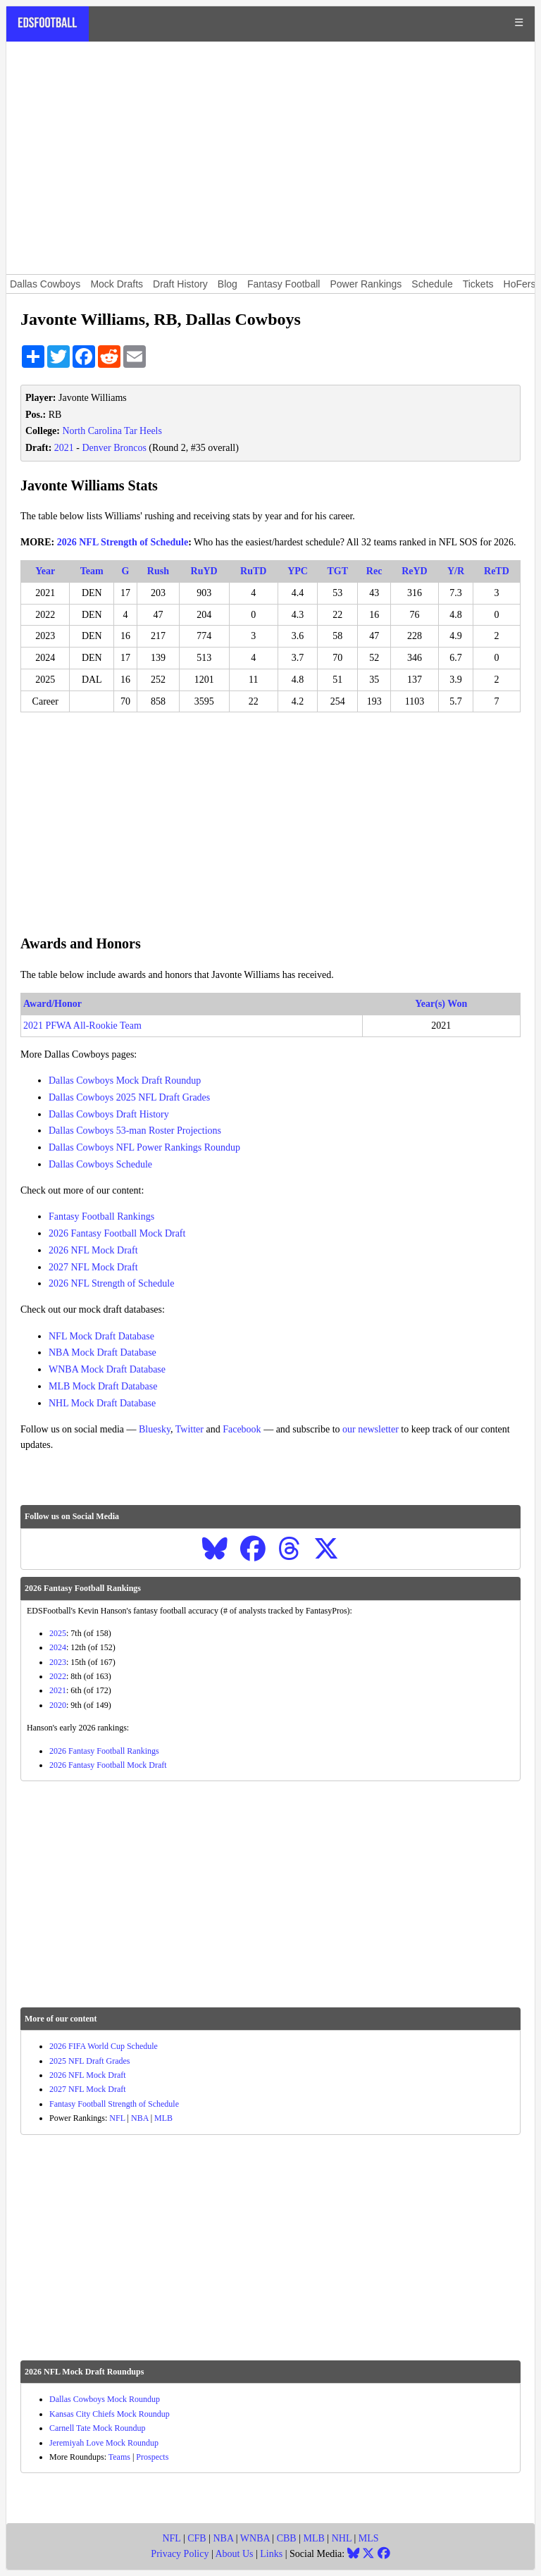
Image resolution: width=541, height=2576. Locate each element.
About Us (234, 2554)
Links (271, 2554)
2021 (64, 447)
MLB (163, 2118)
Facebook (242, 1429)
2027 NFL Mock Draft (93, 1267)
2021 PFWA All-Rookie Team (82, 1025)
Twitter (189, 1429)
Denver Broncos (114, 447)
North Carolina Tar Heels (111, 431)
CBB (287, 2538)
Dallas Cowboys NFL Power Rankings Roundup (144, 1147)
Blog (227, 284)
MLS (369, 2538)
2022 (57, 1676)
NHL (342, 2538)
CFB (196, 2538)
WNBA (255, 2538)
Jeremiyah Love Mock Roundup (103, 2443)
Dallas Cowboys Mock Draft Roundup (125, 1080)
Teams (119, 2457)
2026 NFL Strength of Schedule (122, 542)
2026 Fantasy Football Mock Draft (117, 1233)
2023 (57, 1662)
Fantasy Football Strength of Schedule (114, 2104)
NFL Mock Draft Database (101, 1336)
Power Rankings (366, 284)
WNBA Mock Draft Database (107, 1369)
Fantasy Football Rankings (101, 1216)
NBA (140, 2118)
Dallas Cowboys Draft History (109, 1114)
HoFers (520, 284)
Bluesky (154, 1429)
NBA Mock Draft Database (102, 1352)
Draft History (180, 284)
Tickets (478, 284)
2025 (57, 1633)
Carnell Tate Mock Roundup (97, 2428)
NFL (117, 2118)
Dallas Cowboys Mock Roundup (104, 2399)
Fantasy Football (284, 284)
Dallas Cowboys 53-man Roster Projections (135, 1130)
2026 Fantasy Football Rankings (104, 1751)
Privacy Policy (180, 2554)
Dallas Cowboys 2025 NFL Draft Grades (129, 1097)
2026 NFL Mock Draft (93, 1250)
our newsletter (370, 1429)
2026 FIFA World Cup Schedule (103, 2046)
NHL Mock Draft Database (102, 1403)
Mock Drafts (116, 284)
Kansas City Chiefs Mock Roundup (109, 2414)
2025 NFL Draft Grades (89, 2061)
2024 (57, 1647)
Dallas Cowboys (45, 284)
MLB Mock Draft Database (103, 1386)
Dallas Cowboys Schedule (100, 1164)
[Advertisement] (270, 157)
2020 (57, 1705)
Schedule (431, 284)
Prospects (152, 2457)
